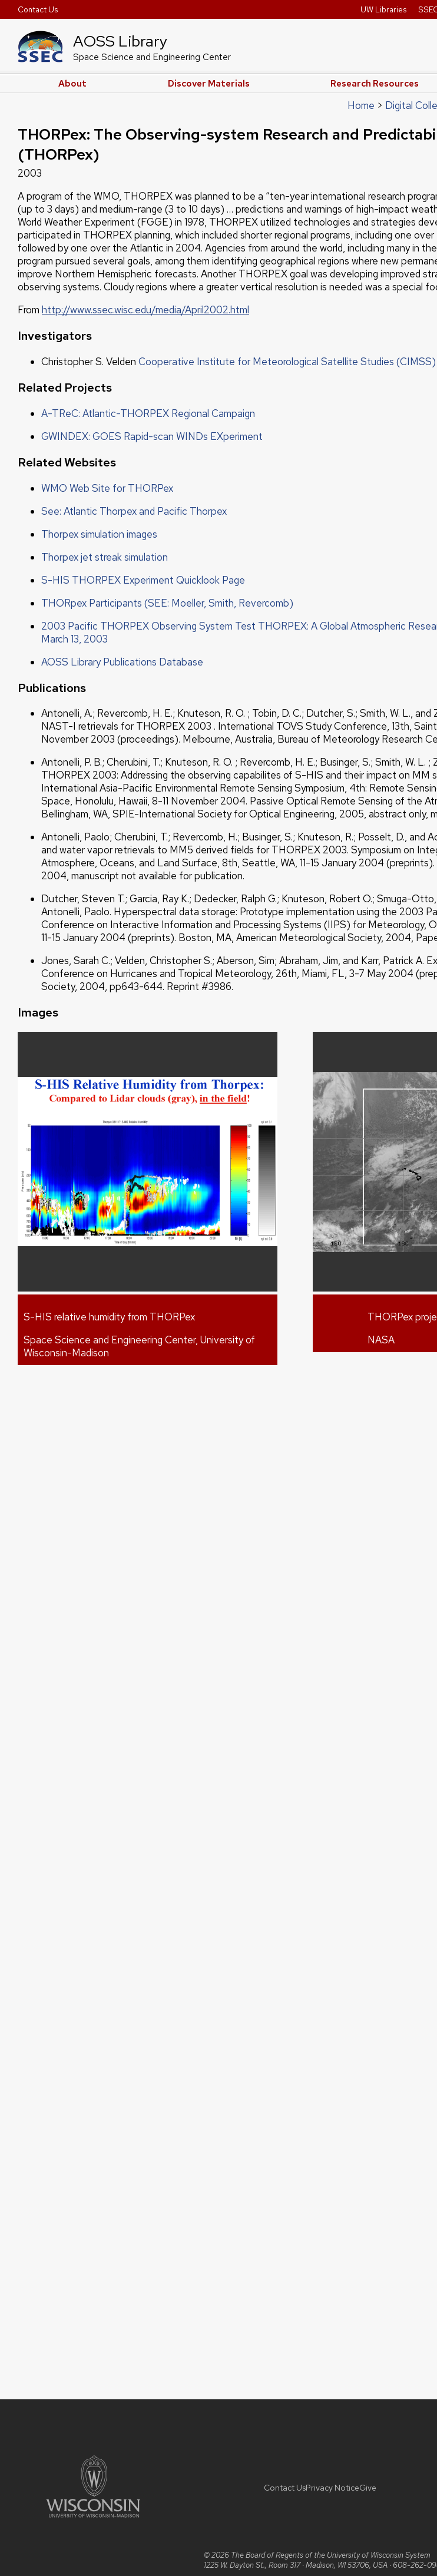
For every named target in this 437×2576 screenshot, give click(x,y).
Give (367, 2487)
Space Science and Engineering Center (152, 57)
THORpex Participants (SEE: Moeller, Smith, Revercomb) (167, 603)
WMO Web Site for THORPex (107, 488)
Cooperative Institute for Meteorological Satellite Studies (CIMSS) (287, 361)
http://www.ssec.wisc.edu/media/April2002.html (145, 309)
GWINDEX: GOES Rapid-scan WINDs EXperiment (152, 436)
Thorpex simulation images (99, 534)
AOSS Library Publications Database (122, 661)
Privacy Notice (332, 2487)
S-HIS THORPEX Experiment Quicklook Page (143, 580)
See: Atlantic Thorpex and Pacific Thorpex (134, 511)
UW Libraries (383, 9)
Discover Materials (209, 84)
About (72, 84)
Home (361, 105)
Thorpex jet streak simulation (104, 557)
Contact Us (38, 9)
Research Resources (374, 84)
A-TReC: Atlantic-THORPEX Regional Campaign (148, 413)
